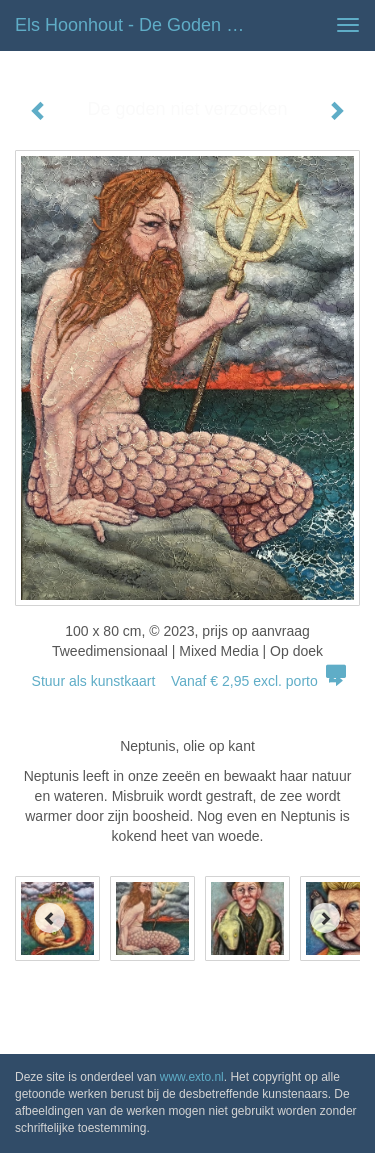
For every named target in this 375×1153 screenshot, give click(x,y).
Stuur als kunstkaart (188, 681)
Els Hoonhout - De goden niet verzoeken (143, 25)
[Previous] (50, 918)
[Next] (325, 918)
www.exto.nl (192, 1077)
